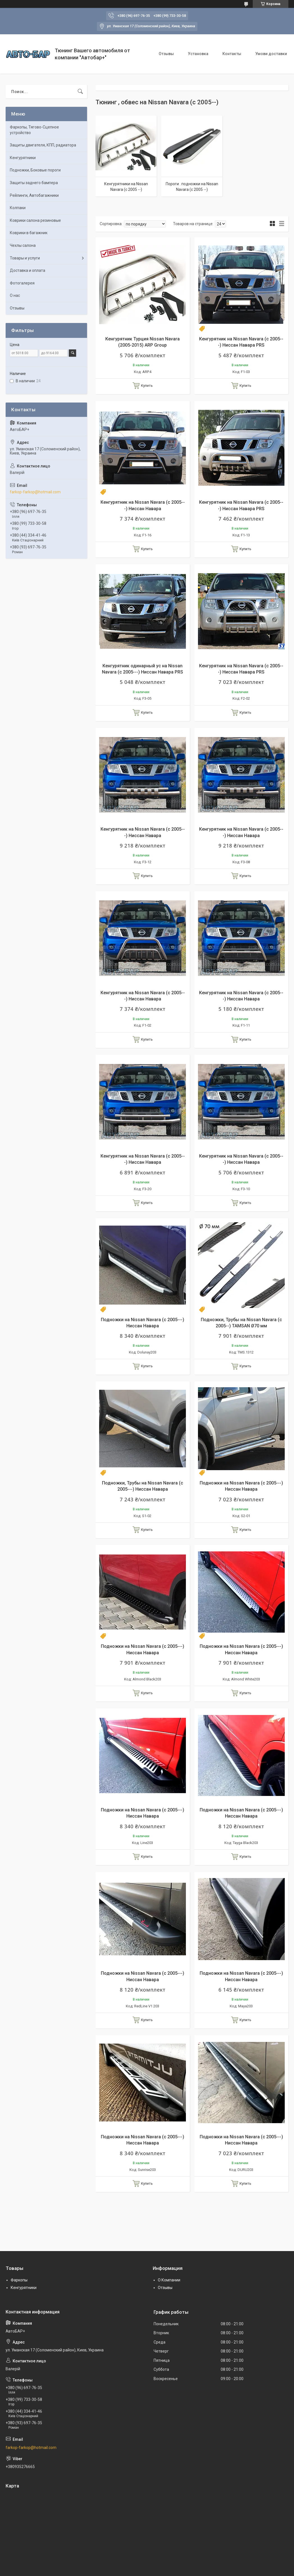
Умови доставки (271, 53)
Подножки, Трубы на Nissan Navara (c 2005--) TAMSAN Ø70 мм (241, 1322)
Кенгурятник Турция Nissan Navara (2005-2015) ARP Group (142, 342)
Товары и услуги (25, 258)
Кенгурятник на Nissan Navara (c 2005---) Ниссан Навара (143, 505)
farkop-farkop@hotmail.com (35, 492)
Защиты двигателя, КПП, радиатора (43, 145)
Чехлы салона (23, 245)
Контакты (231, 53)
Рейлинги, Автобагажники (34, 195)
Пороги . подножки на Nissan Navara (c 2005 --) (192, 187)
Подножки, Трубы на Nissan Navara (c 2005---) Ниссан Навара (142, 1486)
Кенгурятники (23, 157)
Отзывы (166, 53)
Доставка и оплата (27, 270)
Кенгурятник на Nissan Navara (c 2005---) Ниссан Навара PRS (241, 342)
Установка (198, 53)
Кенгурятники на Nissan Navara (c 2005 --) (126, 187)
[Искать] (80, 91)
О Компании (169, 2280)
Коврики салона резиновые (35, 220)
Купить (147, 385)
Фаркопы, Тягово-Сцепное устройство (34, 130)
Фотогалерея (22, 283)
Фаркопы (19, 2280)
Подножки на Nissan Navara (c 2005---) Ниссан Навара (142, 1322)
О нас (15, 295)
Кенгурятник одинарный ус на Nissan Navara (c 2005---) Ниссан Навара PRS (142, 669)
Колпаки (18, 207)
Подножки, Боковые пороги (35, 170)
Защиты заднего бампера (34, 182)
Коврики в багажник (28, 233)
